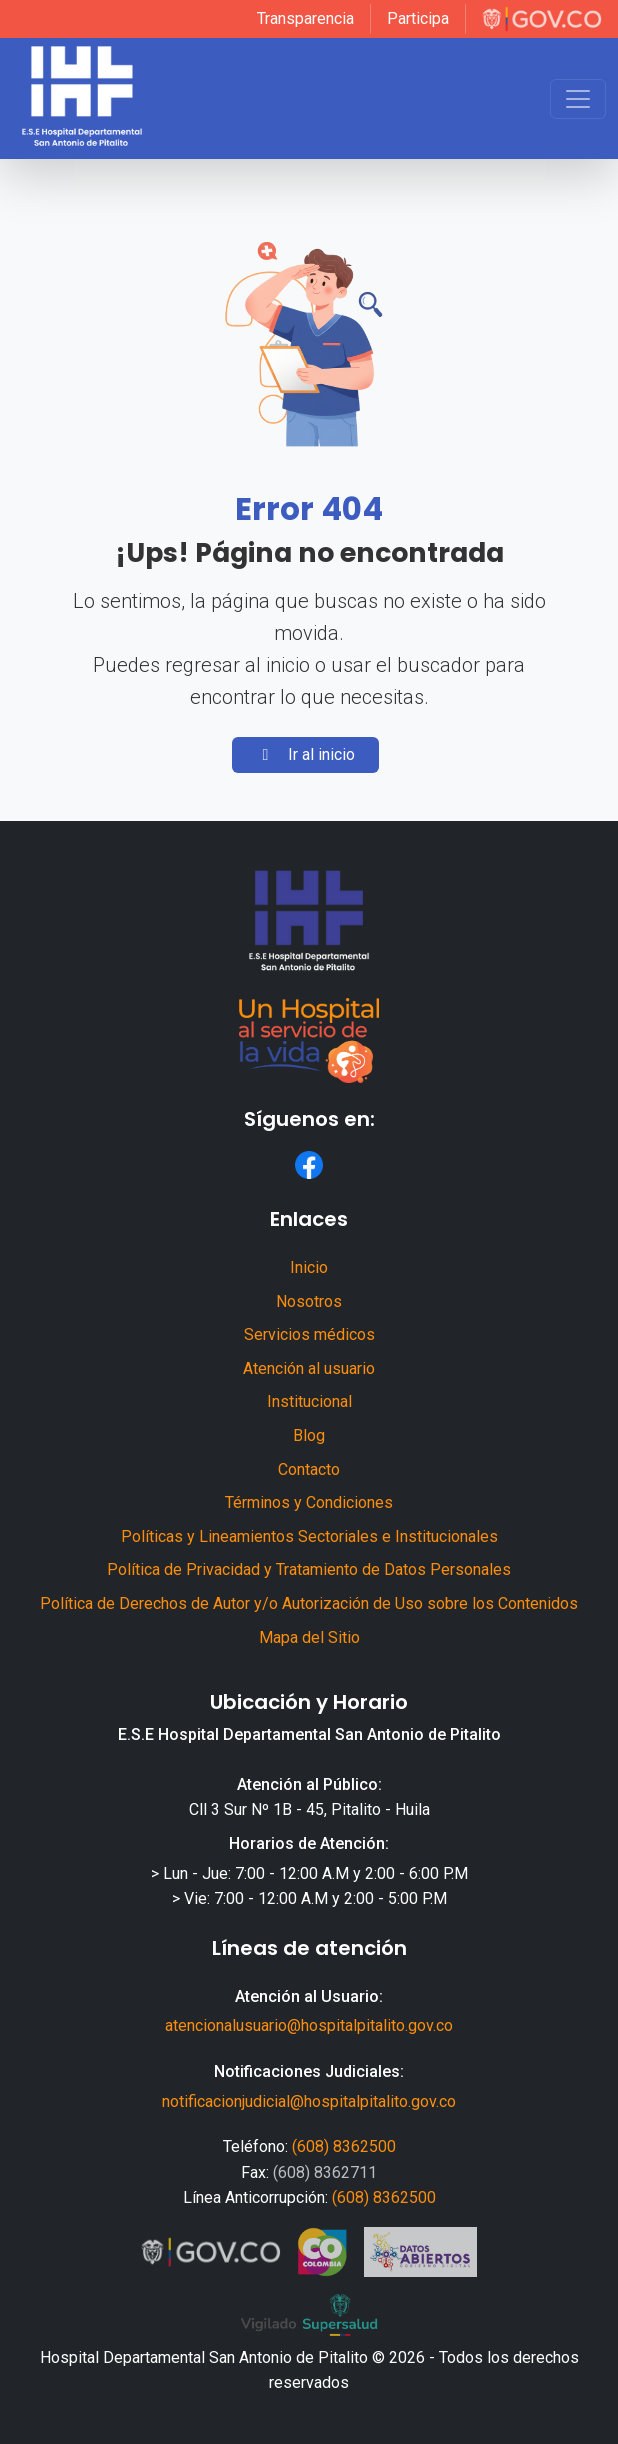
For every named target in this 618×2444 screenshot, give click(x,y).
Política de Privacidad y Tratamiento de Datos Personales (309, 1569)
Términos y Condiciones (309, 1502)
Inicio (309, 1267)
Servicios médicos (309, 1334)
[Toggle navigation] (578, 99)
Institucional (309, 1401)
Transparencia (305, 18)
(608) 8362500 (344, 2146)
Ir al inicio (305, 754)
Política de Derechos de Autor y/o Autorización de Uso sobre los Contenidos (309, 1603)
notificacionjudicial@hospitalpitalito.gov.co (309, 2101)
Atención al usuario (309, 1368)
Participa (418, 18)
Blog (309, 1435)
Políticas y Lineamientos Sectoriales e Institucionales (309, 1536)
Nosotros (309, 1301)
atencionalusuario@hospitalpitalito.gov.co (309, 2025)
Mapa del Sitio (309, 1637)
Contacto (309, 1469)
